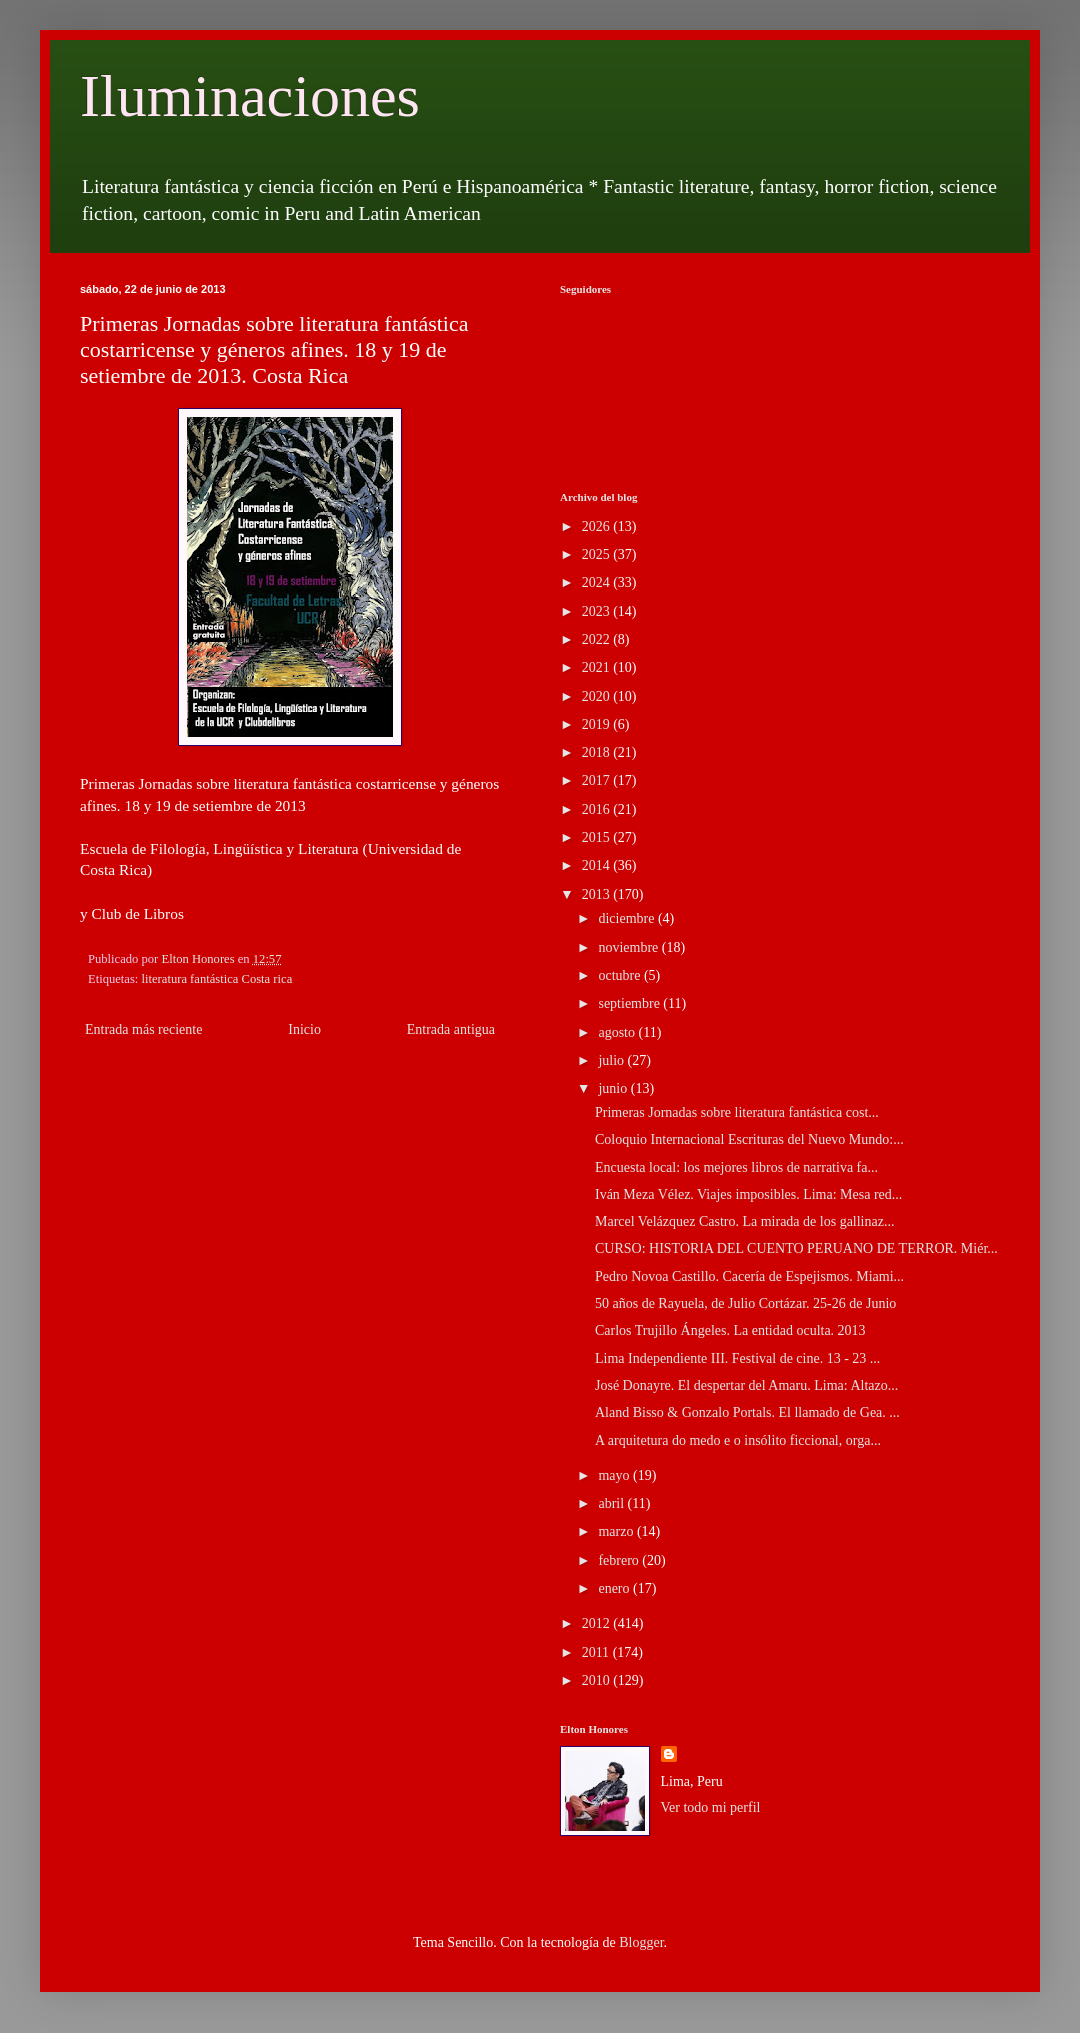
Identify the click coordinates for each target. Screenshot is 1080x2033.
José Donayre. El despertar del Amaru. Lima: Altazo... (746, 1385)
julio (612, 1060)
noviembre (629, 947)
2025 (598, 554)
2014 (598, 865)
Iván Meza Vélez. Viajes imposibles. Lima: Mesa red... (748, 1194)
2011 (597, 1652)
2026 (598, 526)
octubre (620, 975)
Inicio (304, 1029)
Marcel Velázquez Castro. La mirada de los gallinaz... (744, 1221)
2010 (598, 1680)
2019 (598, 724)
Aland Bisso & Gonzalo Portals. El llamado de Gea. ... (747, 1412)
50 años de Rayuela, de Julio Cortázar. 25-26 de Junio (745, 1303)
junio (614, 1088)
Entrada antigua (451, 1029)
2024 (598, 582)
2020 (598, 696)
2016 (598, 809)
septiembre (630, 1003)
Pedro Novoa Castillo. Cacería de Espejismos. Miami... (749, 1276)
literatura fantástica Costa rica (217, 979)
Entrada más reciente (143, 1029)
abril (612, 1503)
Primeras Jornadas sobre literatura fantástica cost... (737, 1112)
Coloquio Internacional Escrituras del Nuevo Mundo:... (749, 1139)
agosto (618, 1032)
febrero (620, 1560)
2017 (598, 780)
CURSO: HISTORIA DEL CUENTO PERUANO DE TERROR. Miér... (796, 1248)
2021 (598, 667)
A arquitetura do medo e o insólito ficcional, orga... (738, 1440)
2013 (598, 894)
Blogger (641, 1942)
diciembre (627, 918)
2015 (598, 837)
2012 (598, 1623)
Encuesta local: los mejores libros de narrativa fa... (736, 1167)
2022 (598, 639)
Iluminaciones (250, 96)
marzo (617, 1531)
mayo (615, 1475)
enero (615, 1588)
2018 (598, 752)
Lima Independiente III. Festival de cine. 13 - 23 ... (737, 1358)
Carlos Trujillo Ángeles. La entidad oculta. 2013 (730, 1330)
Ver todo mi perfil (711, 1807)
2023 (598, 611)
